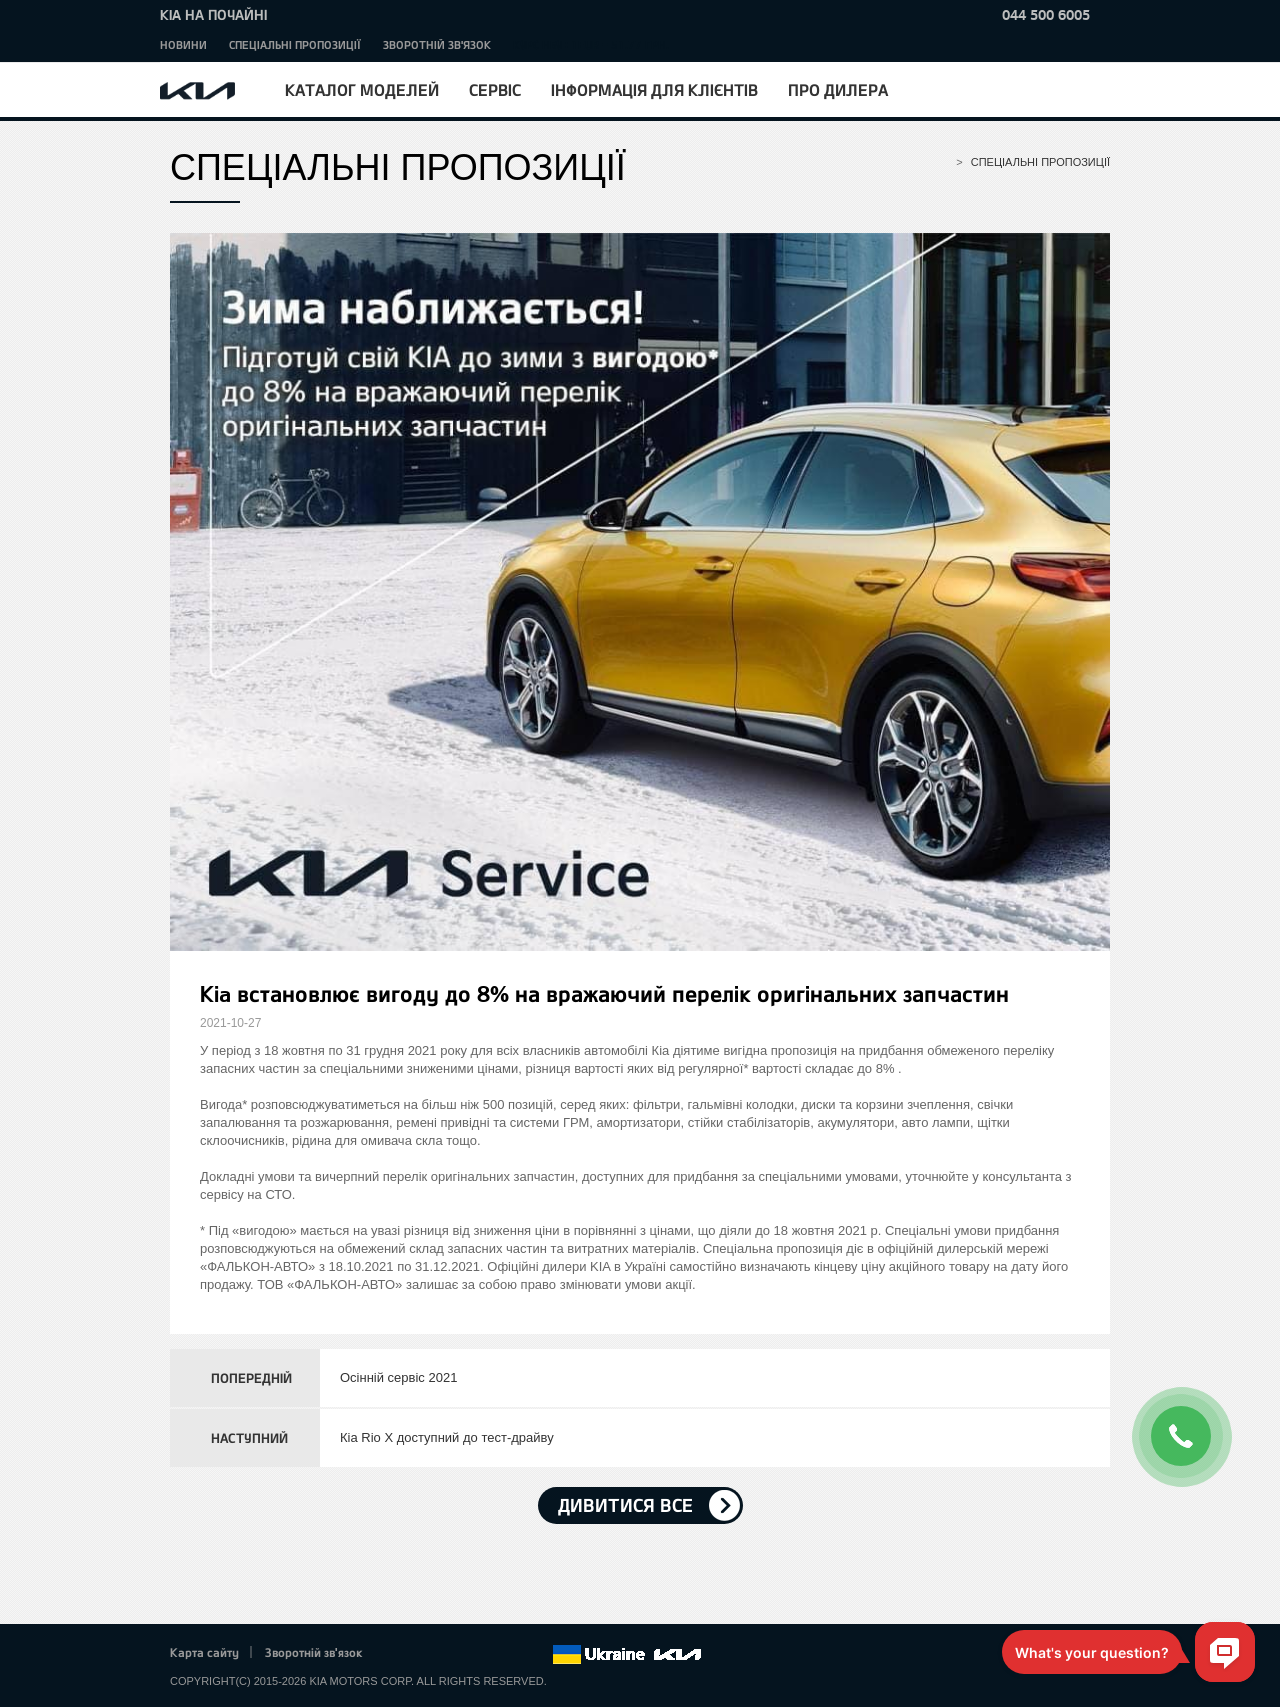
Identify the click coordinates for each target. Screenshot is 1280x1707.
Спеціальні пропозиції (295, 44)
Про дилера (838, 89)
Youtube (482, 1655)
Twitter (426, 1655)
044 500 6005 (1046, 14)
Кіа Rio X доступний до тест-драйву (447, 1437)
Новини (183, 44)
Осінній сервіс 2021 (398, 1377)
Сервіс (495, 89)
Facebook (399, 1655)
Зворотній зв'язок (437, 44)
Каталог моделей (362, 89)
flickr (537, 1655)
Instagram (509, 1655)
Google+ (454, 1655)
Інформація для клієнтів (654, 89)
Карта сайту (204, 1652)
